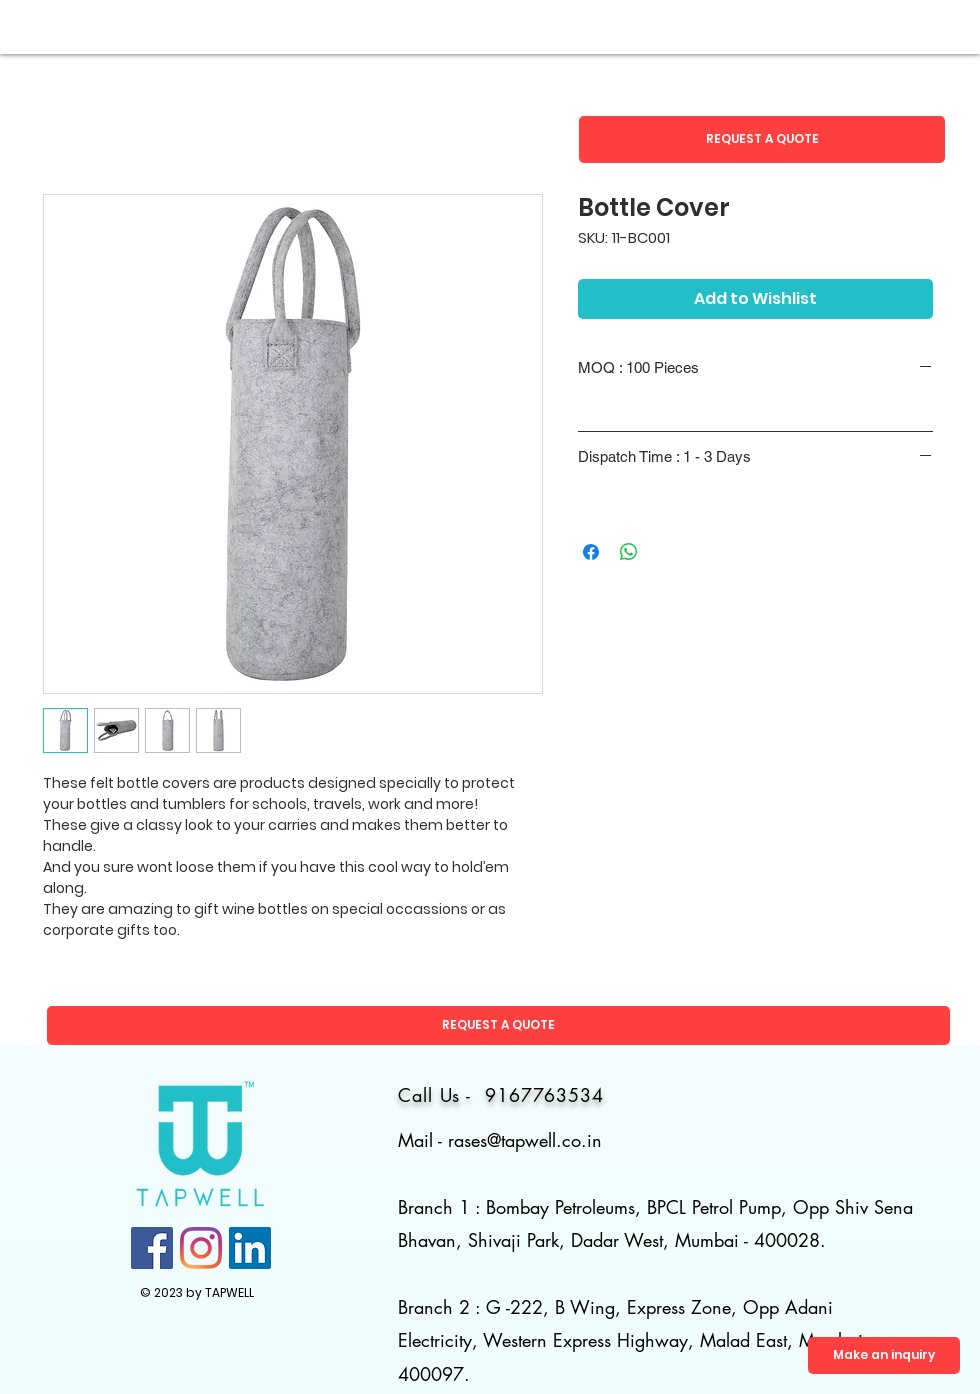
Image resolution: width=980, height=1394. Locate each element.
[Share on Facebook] (591, 552)
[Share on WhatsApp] (629, 552)
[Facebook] (152, 1248)
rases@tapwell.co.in (525, 1140)
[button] (762, 139)
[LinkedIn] (250, 1248)
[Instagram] (201, 1248)
